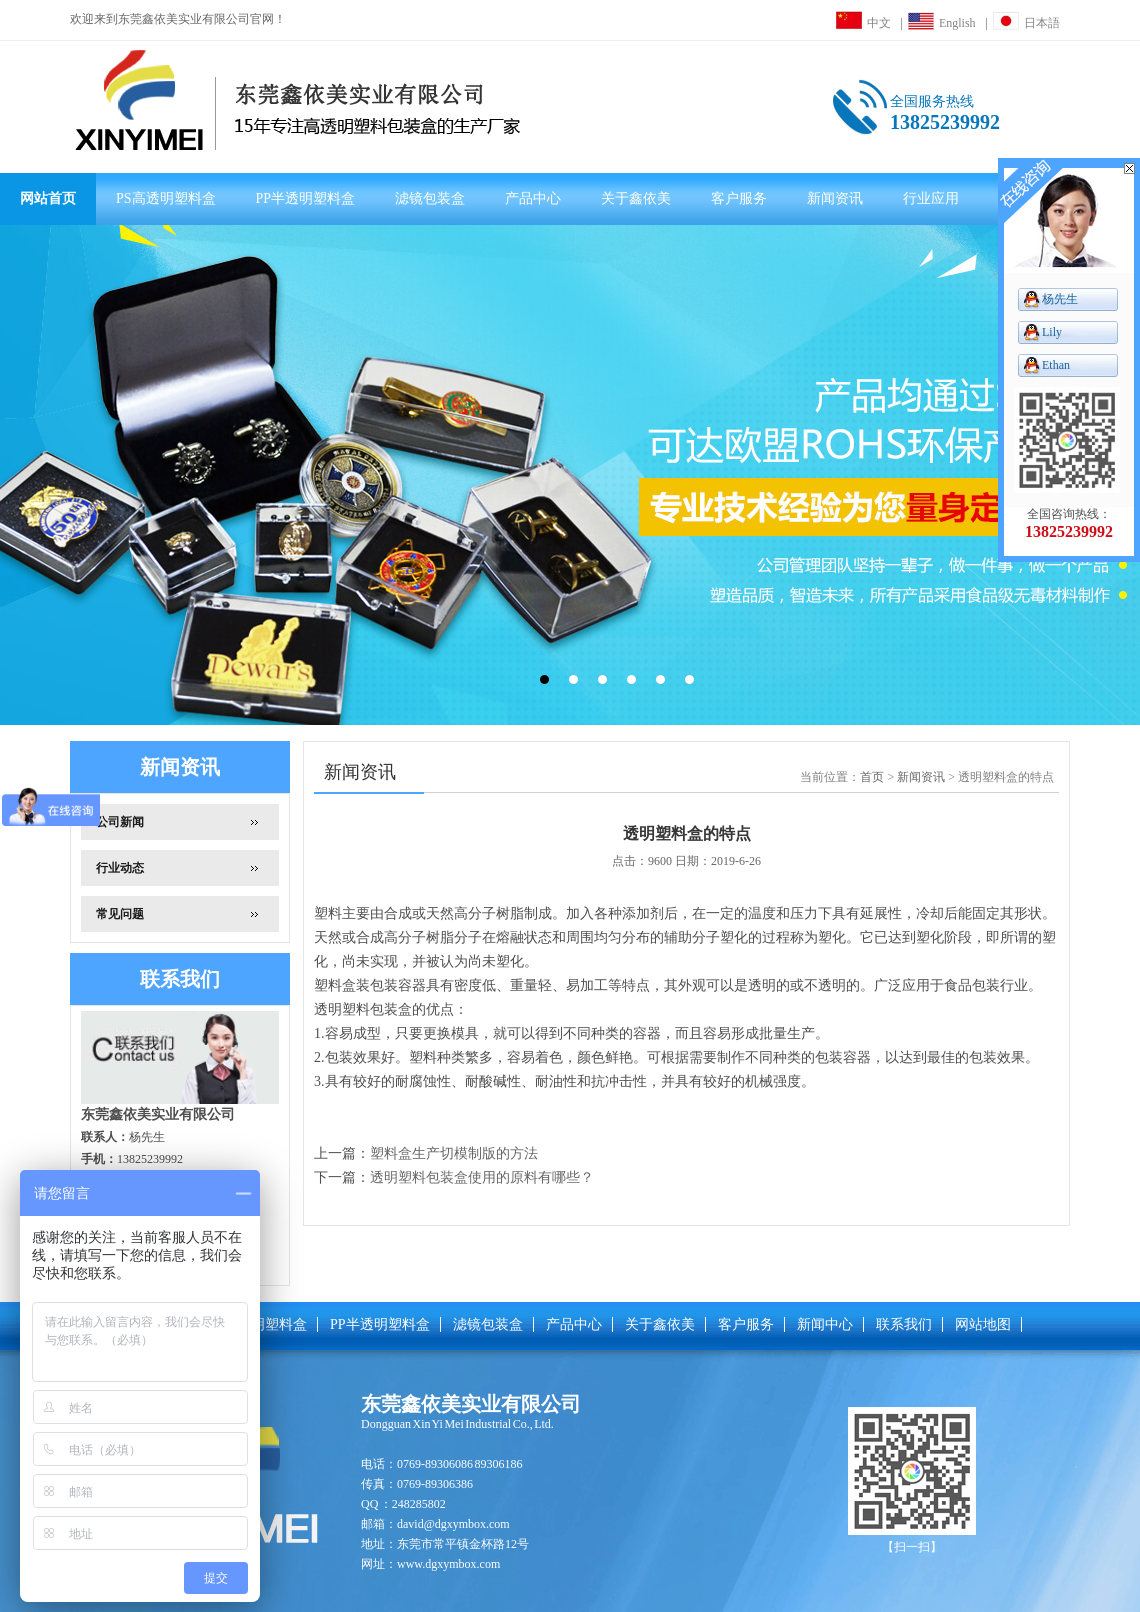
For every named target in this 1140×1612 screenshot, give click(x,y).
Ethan (1056, 365)
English (942, 23)
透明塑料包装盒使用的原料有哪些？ (482, 1177)
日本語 (1026, 23)
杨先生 (1060, 299)
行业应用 (931, 198)
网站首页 (48, 198)
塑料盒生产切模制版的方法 (454, 1153)
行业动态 (120, 868)
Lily (1052, 332)
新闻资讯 (835, 198)
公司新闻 (120, 822)
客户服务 (739, 198)
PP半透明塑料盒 (306, 198)
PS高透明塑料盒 (166, 198)
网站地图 (983, 1324)
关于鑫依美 (636, 198)
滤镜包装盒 (430, 198)
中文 (863, 23)
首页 (872, 777)
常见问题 (120, 914)
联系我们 (904, 1324)
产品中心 (533, 198)
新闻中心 (825, 1324)
